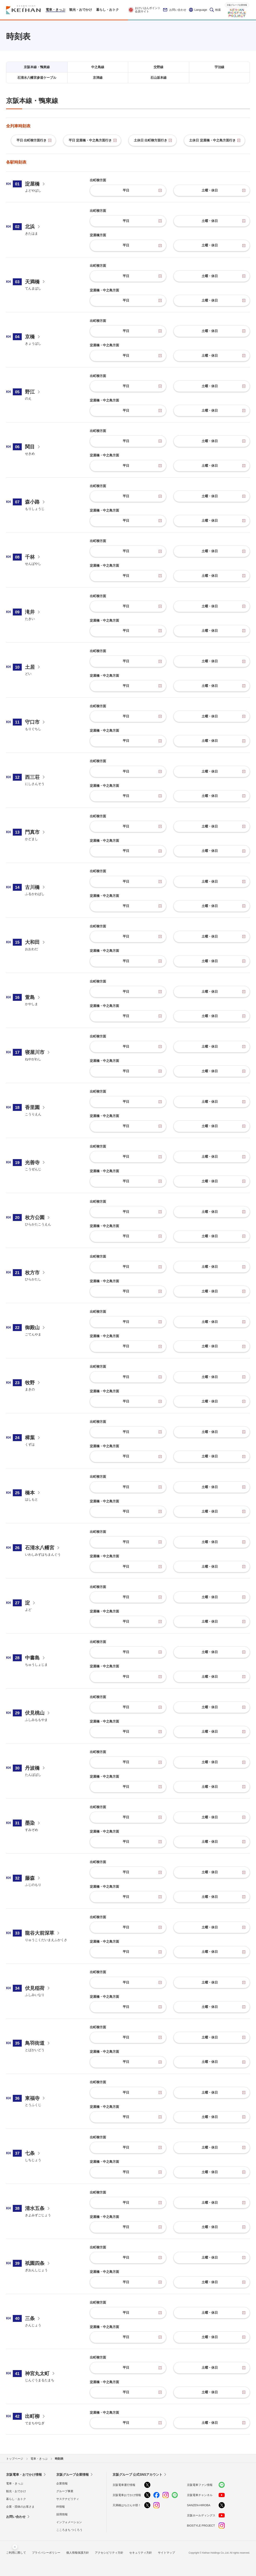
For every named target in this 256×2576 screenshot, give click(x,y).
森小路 (32, 502)
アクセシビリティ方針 (109, 2552)
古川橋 (32, 887)
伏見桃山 (34, 1713)
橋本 (30, 1492)
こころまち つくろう (69, 2529)
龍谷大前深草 (39, 1933)
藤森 (30, 1878)
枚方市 (32, 1272)
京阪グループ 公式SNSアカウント (137, 2474)
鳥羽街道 (34, 2043)
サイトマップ (166, 2552)
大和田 (32, 942)
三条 (30, 2318)
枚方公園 (34, 1217)
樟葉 (30, 1437)
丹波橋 (32, 1768)
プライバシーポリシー (46, 2552)
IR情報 (60, 2506)
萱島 (30, 997)
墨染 (30, 1823)
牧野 (30, 1382)
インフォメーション (69, 2522)
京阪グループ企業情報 (237, 5)
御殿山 (32, 1327)
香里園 (32, 1107)
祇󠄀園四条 (34, 2263)
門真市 (32, 832)
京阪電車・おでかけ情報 (24, 2474)
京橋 (30, 336)
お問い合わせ (174, 10)
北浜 (30, 226)
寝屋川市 (34, 1052)
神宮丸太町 (37, 2373)
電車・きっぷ (14, 2483)
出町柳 (32, 2416)
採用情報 (62, 2514)
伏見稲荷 (34, 1988)
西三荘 (32, 777)
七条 (30, 2153)
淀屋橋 (32, 184)
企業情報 (62, 2483)
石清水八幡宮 (39, 1547)
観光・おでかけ (16, 2491)
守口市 (32, 722)
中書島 (32, 1657)
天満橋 (32, 281)
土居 (30, 667)
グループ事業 (64, 2491)
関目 (30, 446)
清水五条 (34, 2208)
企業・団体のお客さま (20, 2506)
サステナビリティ (67, 2499)
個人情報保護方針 (77, 2552)
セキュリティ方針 (140, 2552)
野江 (30, 392)
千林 (30, 557)
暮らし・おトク (16, 2499)
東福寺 (32, 2098)
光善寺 (32, 1162)
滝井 (30, 612)
